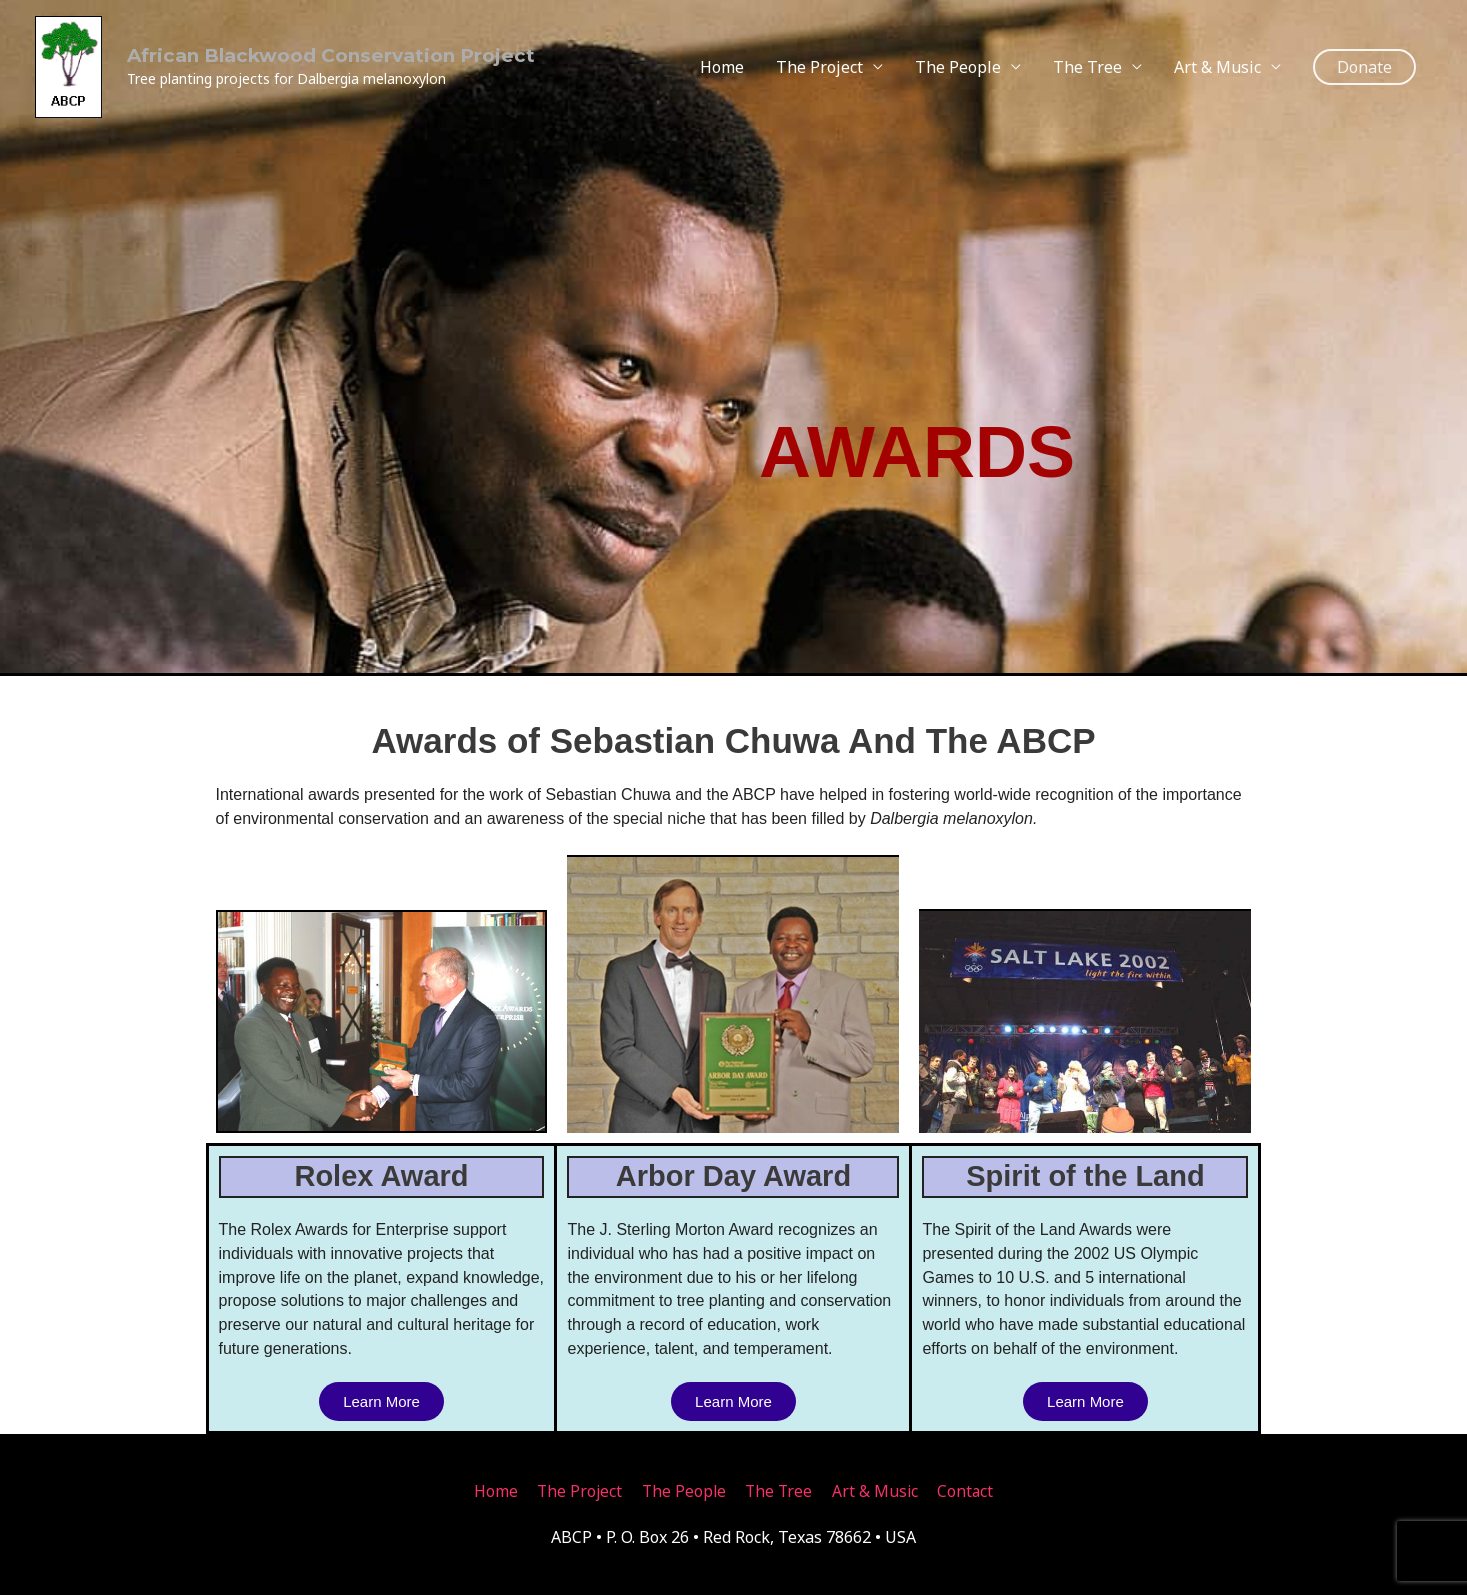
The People (958, 62)
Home (722, 62)
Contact (970, 1491)
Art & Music (1217, 62)
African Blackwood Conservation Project (305, 51)
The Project (819, 62)
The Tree (1087, 62)
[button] (1364, 62)
